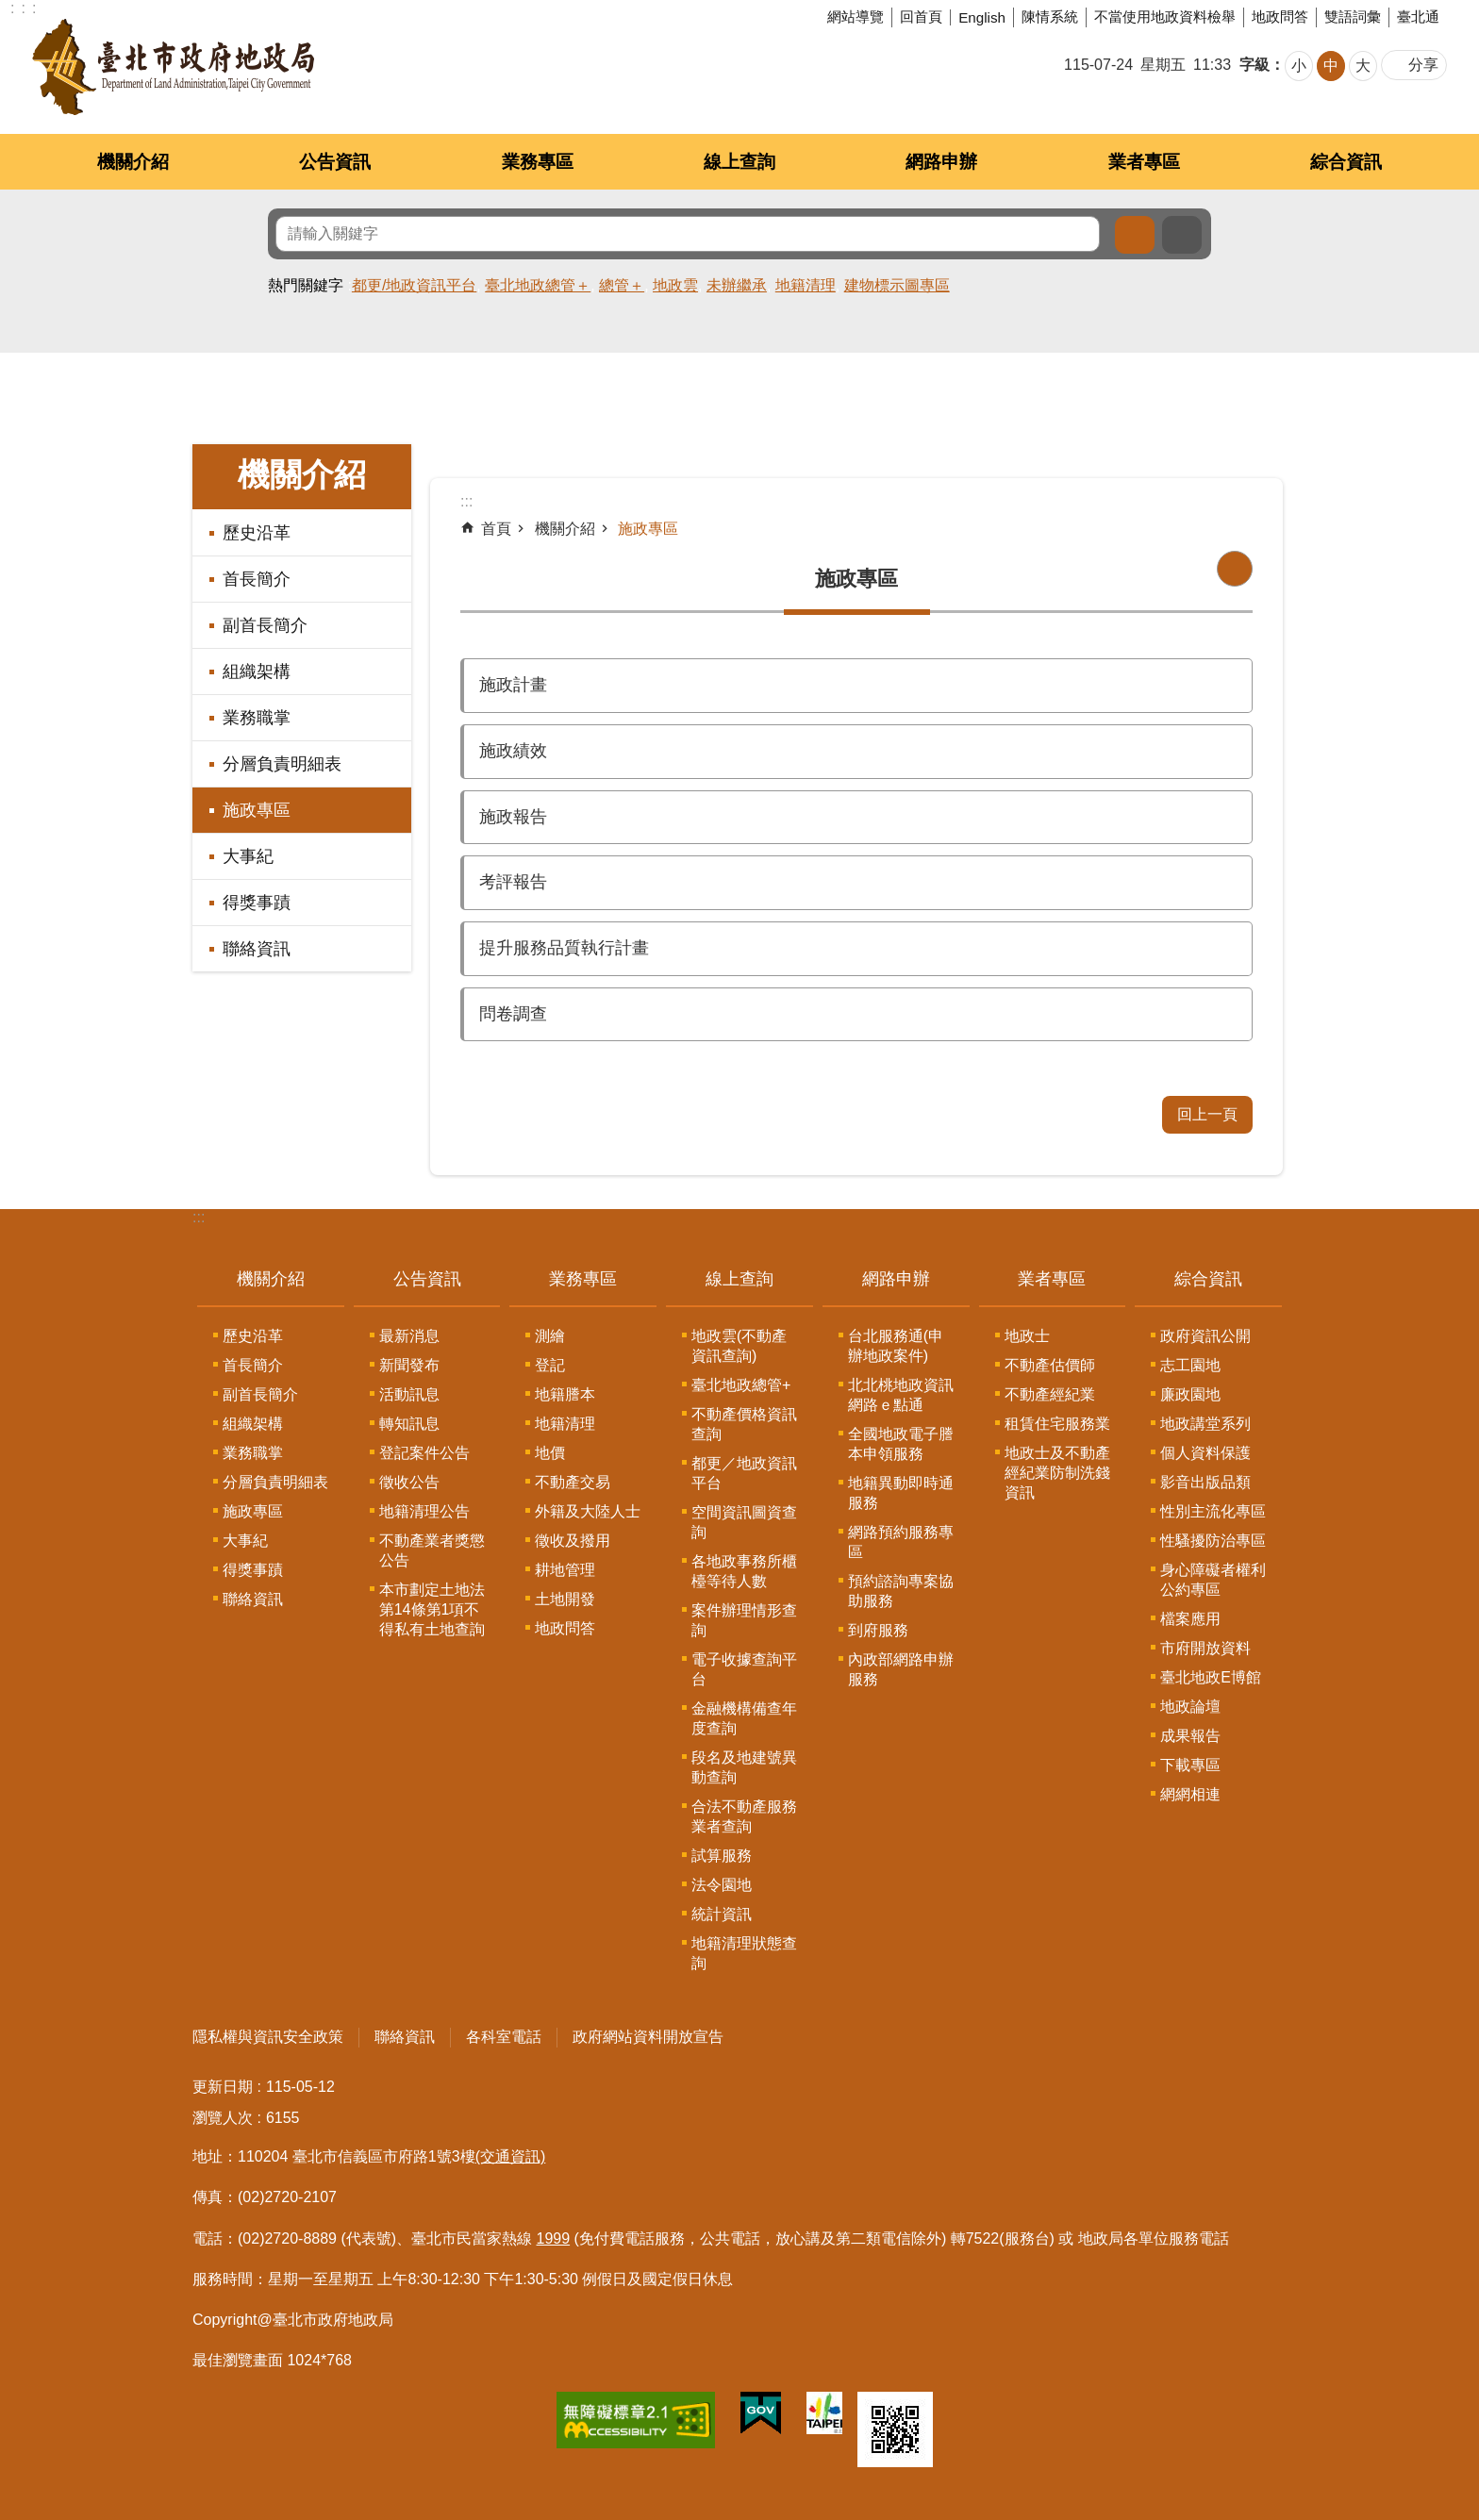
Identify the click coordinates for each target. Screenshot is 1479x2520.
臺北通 (1418, 16)
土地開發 (565, 1599)
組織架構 (257, 671)
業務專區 (537, 162)
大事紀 (248, 856)
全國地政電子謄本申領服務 (901, 1444)
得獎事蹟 (257, 902)
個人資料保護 (1205, 1453)
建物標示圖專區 (897, 285)
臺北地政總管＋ (537, 285)
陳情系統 (1050, 16)
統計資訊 (721, 1914)
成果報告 (1190, 1736)
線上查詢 (739, 162)
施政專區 (257, 810)
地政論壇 (1190, 1707)
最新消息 (409, 1336)
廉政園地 (1190, 1394)
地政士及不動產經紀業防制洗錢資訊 (1057, 1472)
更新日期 (222, 2087)
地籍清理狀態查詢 (744, 1953)
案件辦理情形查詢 (744, 1620)
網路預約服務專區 (901, 1542)
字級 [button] (1254, 65)
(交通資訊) (510, 2156)
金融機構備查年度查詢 (744, 1718)
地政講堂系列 (1205, 1424)
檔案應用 (1190, 1619)
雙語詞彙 (1352, 16)
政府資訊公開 (1205, 1336)
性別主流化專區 (1213, 1511)
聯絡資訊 (257, 948)
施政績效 (513, 750)
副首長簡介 (265, 625)
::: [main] (466, 501)
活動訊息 (409, 1394)
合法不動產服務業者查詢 (744, 1816)
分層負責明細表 (282, 763)
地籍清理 (805, 285)
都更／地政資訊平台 (744, 1473)
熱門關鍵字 (305, 285)
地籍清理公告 (424, 1511)
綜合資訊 (1346, 162)
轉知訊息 (409, 1424)
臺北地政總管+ (740, 1385)
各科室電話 (503, 2037)
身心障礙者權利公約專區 (1213, 1580)
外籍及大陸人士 (587, 1511)
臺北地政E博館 (1210, 1677)
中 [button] (1330, 66)
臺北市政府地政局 (173, 67)
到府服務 (878, 1630)
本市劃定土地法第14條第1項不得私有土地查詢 (432, 1609)
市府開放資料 (1205, 1648)
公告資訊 (335, 162)
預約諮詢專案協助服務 (901, 1591)
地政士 (1027, 1336)
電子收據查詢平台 (744, 1669)
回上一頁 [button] (1207, 1114)
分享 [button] (1423, 65)
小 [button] (1298, 66)
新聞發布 (409, 1365)
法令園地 (721, 1885)
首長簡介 (257, 579)
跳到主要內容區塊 (9, 9)
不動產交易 (572, 1482)
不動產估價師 (1050, 1365)
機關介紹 (133, 162)
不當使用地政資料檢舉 (1165, 16)
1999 (554, 2238)
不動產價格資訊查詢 (744, 1424)
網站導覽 (855, 16)
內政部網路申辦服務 (901, 1669)
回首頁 (921, 16)
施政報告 (513, 816)
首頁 (496, 529)
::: (198, 1217)
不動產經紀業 (1050, 1394)
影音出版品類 (1205, 1482)
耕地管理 (565, 1570)
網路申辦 (941, 162)
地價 (550, 1453)
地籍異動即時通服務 (901, 1493)
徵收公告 (409, 1482)
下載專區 (1190, 1765)
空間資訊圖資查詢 (744, 1522)
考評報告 (513, 881)
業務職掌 (257, 717)
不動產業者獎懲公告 (432, 1550)
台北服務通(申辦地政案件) (895, 1346)
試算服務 (721, 1856)
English (981, 17)
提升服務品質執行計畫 (564, 947)
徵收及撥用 (572, 1541)
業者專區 (1144, 162)
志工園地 (1190, 1365)
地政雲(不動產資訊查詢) (739, 1346)
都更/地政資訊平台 (414, 285)
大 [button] (1363, 66)
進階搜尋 (1182, 235)
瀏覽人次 (222, 2118)
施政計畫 (513, 684)
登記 (550, 1365)
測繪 (550, 1336)
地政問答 (1280, 16)
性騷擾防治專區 (1213, 1541)
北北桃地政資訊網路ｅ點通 (901, 1395)
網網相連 (1190, 1794)
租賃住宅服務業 (1057, 1424)
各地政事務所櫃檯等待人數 (744, 1571)
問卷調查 (513, 1013)
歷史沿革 (257, 532)
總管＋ (621, 285)
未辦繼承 (736, 285)
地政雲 (675, 285)
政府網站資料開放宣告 (648, 2037)
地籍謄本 (565, 1394)
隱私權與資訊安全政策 (267, 2037)
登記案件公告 (424, 1453)
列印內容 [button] (1235, 569)
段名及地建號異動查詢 (744, 1767)
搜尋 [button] (1135, 235)
